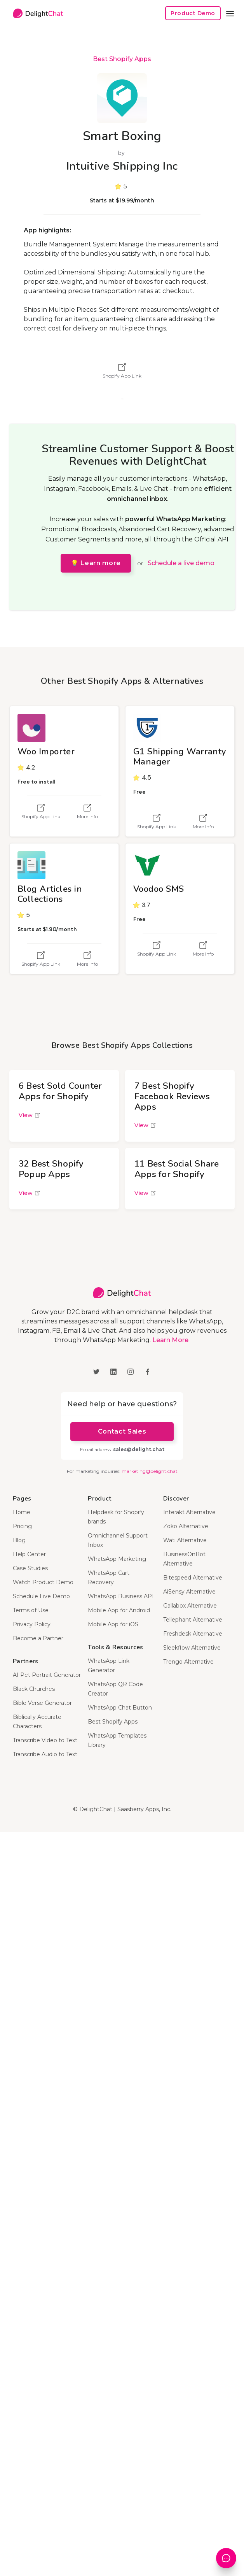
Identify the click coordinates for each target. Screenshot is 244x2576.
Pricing (22, 1526)
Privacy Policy (32, 1624)
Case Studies (30, 1568)
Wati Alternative (185, 1540)
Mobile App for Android (119, 1610)
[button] (230, 13)
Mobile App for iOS (113, 1624)
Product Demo (193, 13)
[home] (36, 13)
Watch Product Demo (43, 1582)
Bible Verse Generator (42, 1702)
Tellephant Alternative (192, 1619)
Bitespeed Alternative (192, 1577)
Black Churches (34, 1688)
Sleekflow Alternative (192, 1647)
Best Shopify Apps (122, 59)
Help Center (29, 1554)
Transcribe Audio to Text (45, 1754)
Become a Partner (38, 1638)
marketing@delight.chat (150, 1471)
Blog (19, 1540)
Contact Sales (122, 1431)
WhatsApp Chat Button (120, 1707)
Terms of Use (31, 1610)
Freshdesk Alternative (192, 1633)
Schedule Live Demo (41, 1596)
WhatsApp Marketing (117, 1558)
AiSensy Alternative (189, 1591)
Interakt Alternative (189, 1512)
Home (21, 1512)
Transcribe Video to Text (45, 1740)
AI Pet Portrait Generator (47, 1674)
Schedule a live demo (181, 563)
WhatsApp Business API (121, 1596)
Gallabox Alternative (190, 1605)
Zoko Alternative (185, 1526)
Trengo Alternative (188, 1661)
